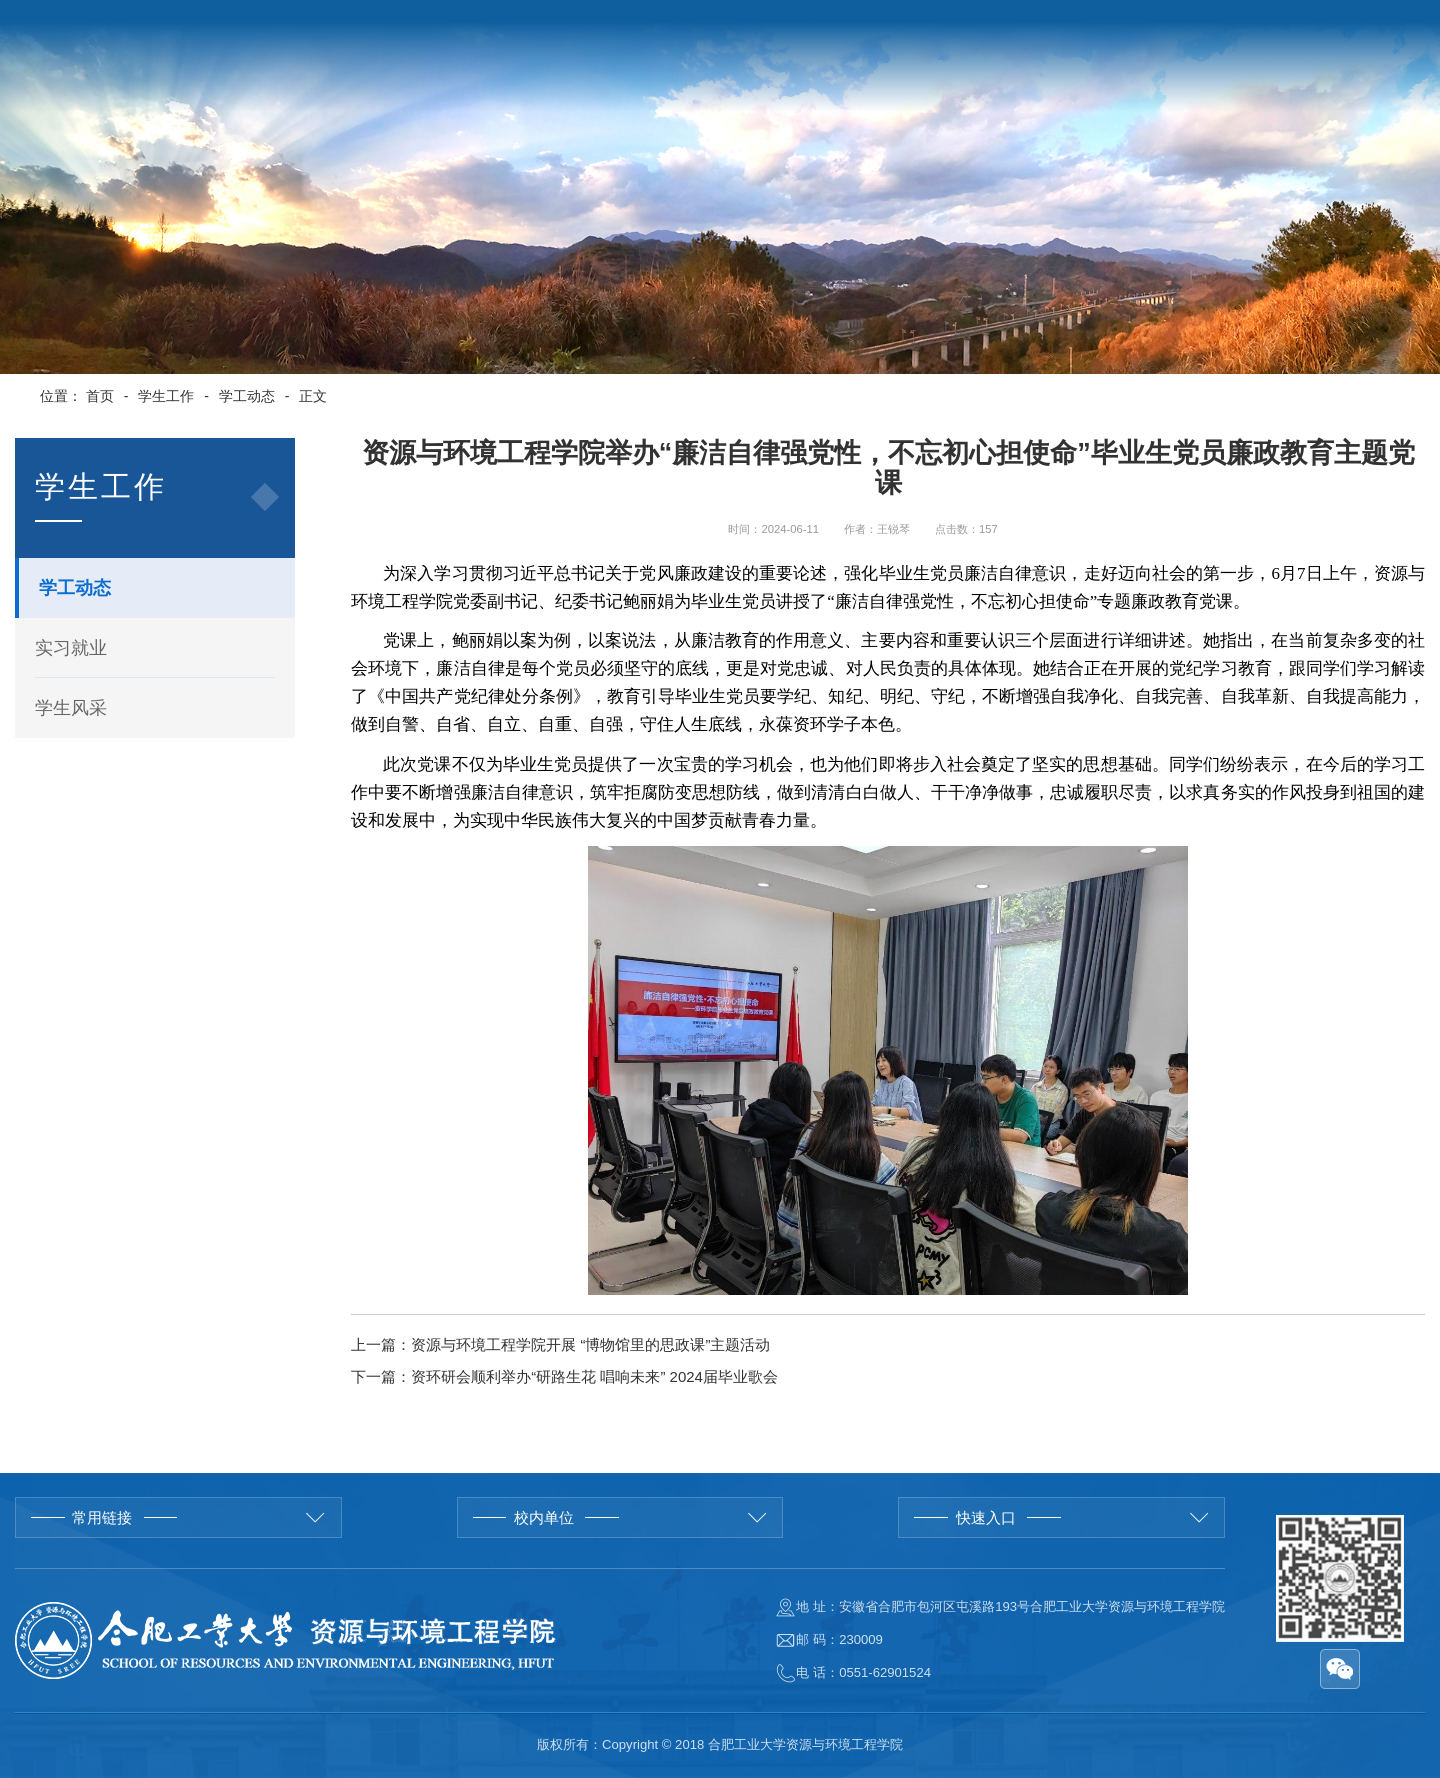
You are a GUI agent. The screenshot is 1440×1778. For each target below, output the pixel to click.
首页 (100, 396)
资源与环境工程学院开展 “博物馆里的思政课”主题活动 (590, 1344)
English (1206, 28)
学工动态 (247, 396)
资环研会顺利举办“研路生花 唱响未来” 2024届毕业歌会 (594, 1376)
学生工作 (166, 396)
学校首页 (1130, 28)
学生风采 (71, 708)
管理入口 (1364, 28)
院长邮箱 (1282, 28)
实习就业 (71, 648)
